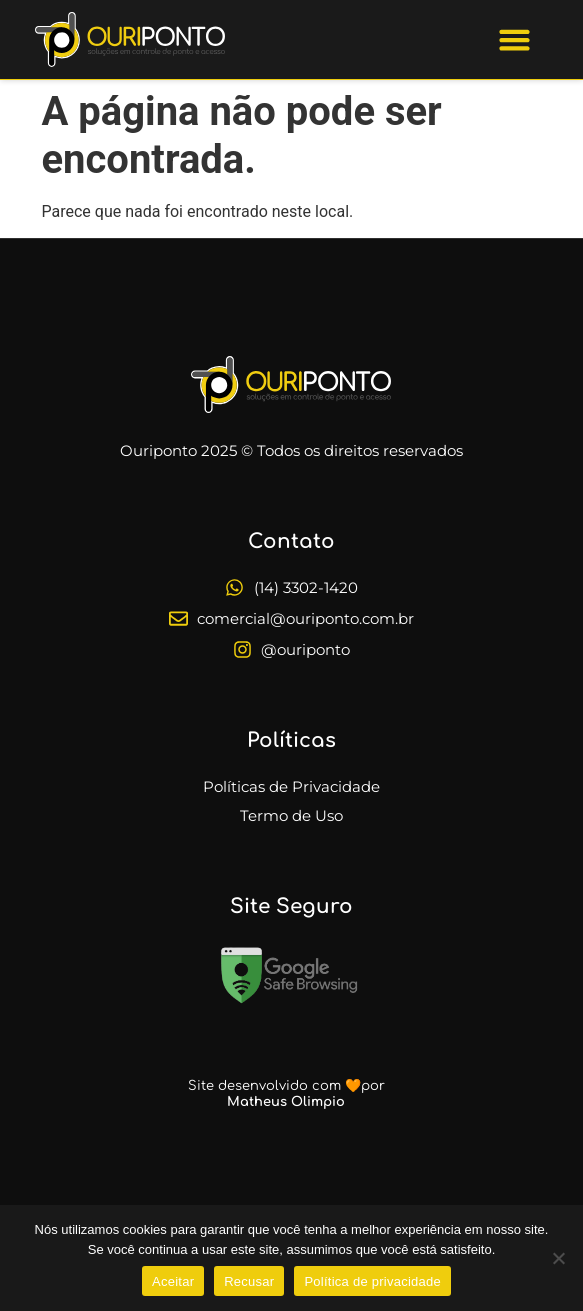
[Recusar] (558, 1258)
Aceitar (173, 1281)
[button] (515, 40)
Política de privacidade (372, 1281)
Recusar (249, 1281)
